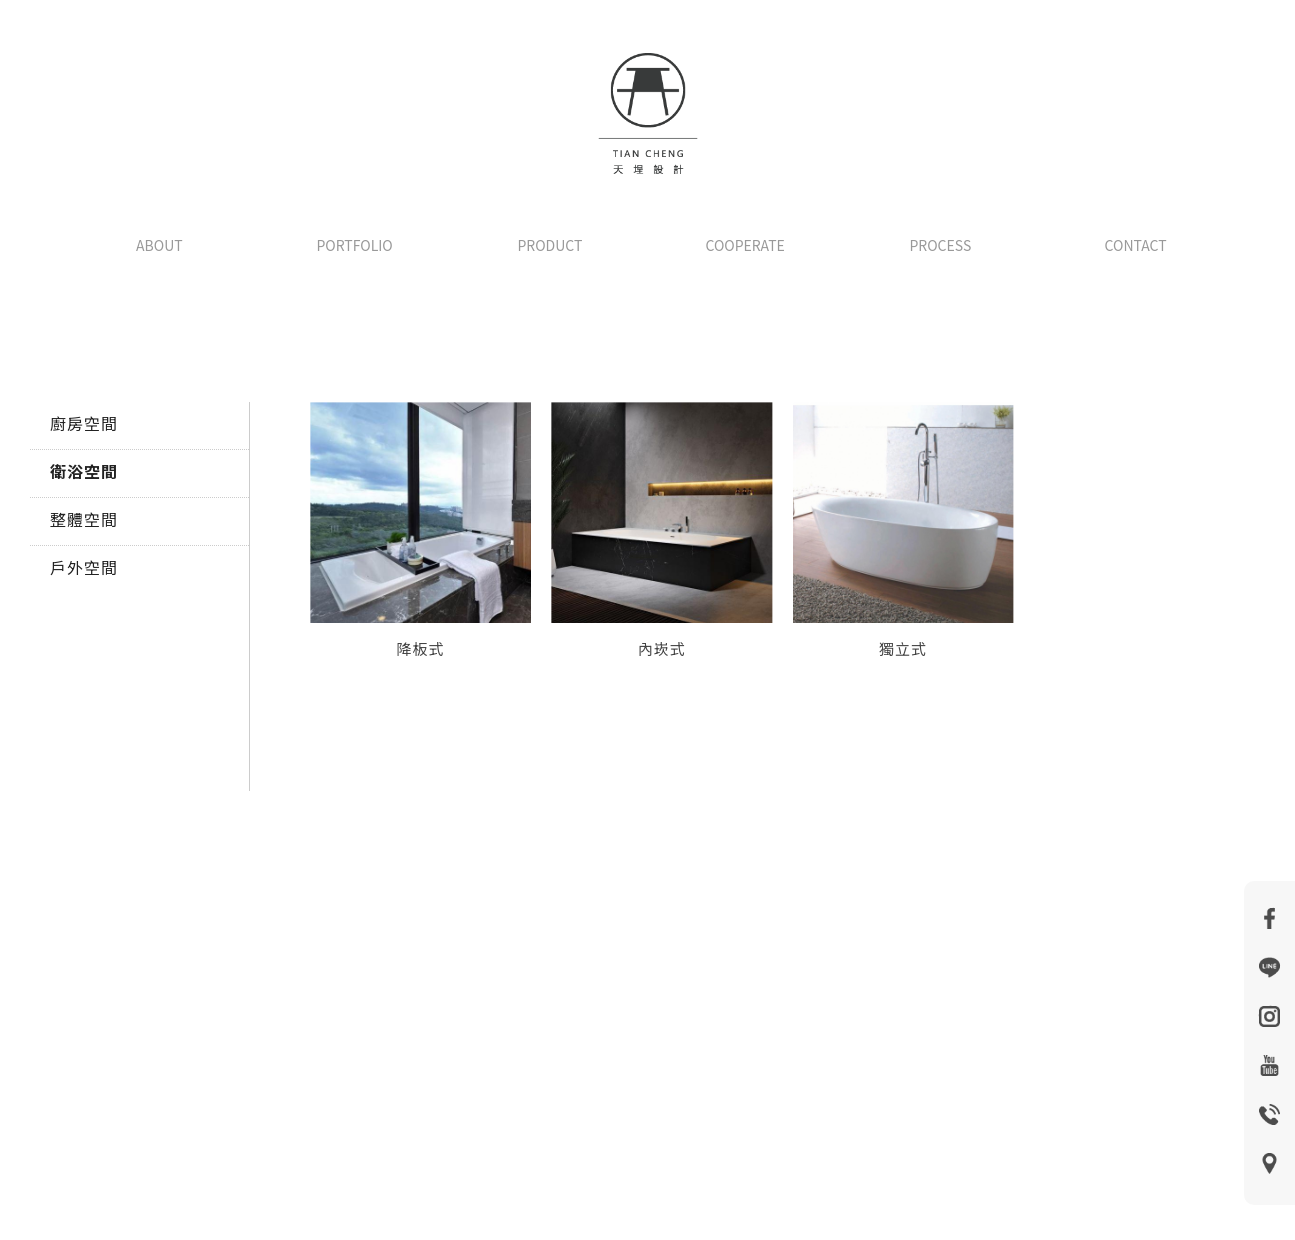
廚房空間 (84, 423)
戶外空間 (84, 567)
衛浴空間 (84, 471)
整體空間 (84, 519)
